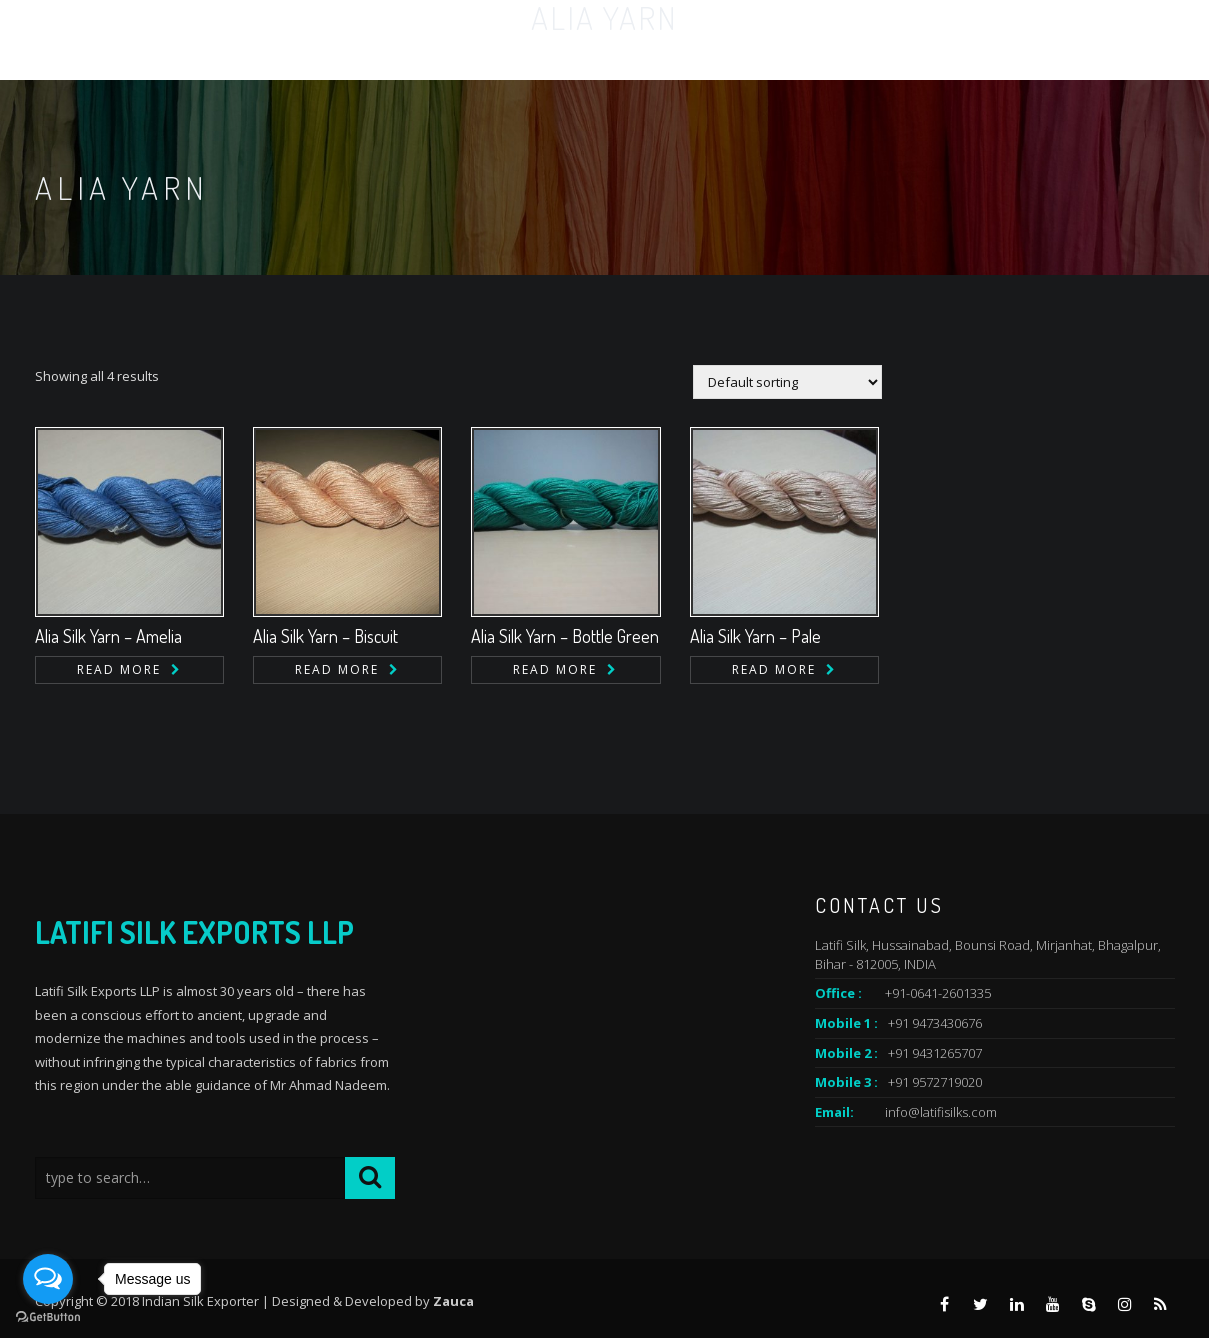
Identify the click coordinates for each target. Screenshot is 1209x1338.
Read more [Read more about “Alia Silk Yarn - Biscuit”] (337, 669)
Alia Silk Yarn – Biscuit (325, 636)
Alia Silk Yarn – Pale (755, 636)
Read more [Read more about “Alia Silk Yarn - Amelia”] (119, 669)
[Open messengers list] (48, 1279)
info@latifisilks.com (941, 1112)
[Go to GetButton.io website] (48, 1317)
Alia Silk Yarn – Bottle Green (565, 636)
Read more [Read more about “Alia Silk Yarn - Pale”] (774, 669)
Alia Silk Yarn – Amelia (108, 636)
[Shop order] (787, 382)
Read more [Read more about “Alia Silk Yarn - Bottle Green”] (555, 669)
